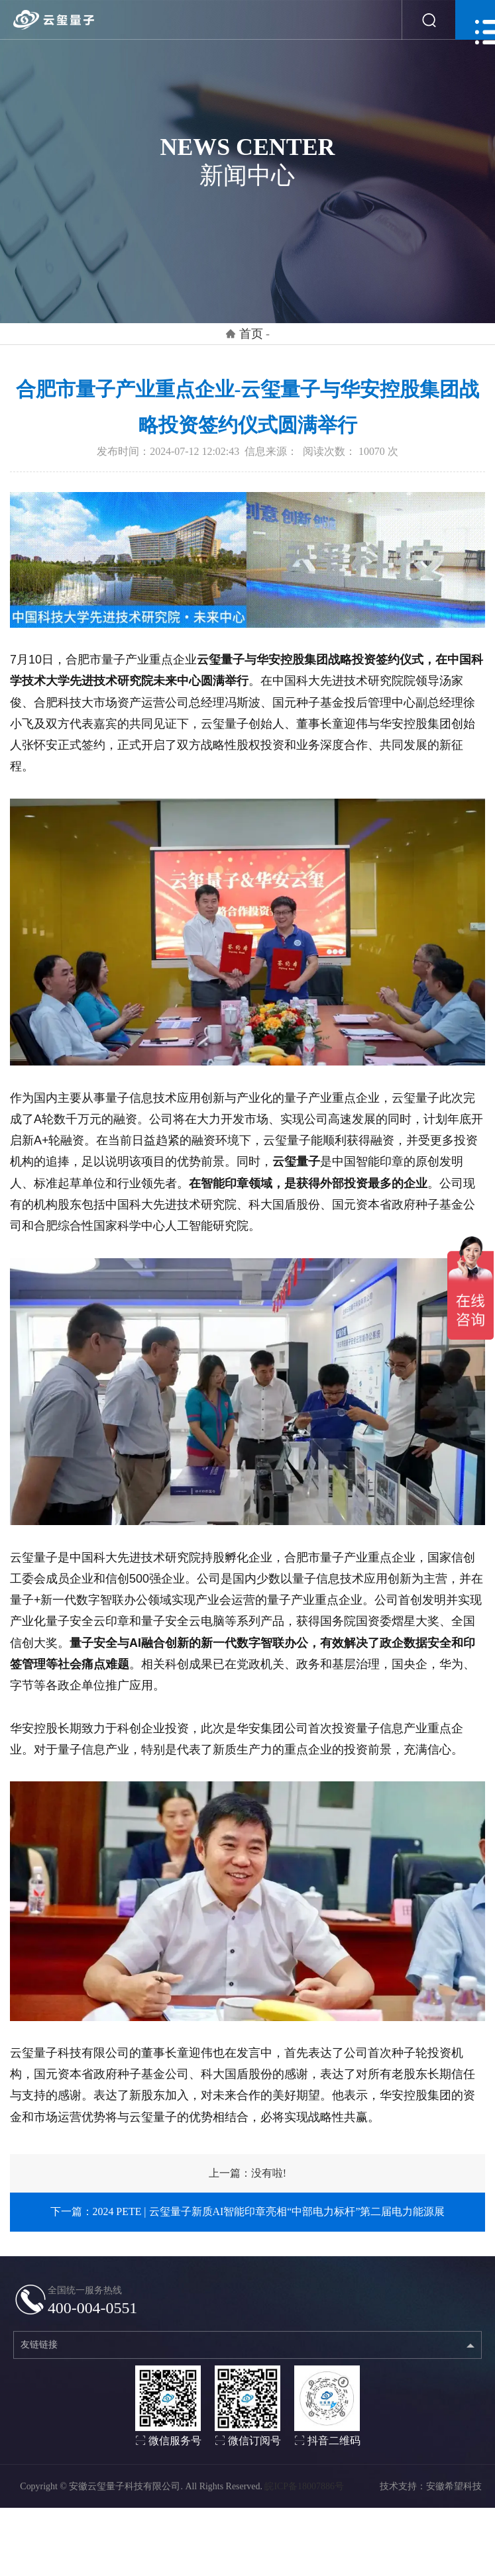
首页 (251, 333)
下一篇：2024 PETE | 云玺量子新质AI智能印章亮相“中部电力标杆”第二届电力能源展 (247, 2211)
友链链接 (39, 2354)
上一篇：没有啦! (247, 2173)
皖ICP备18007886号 (303, 2496)
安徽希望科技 (454, 2496)
